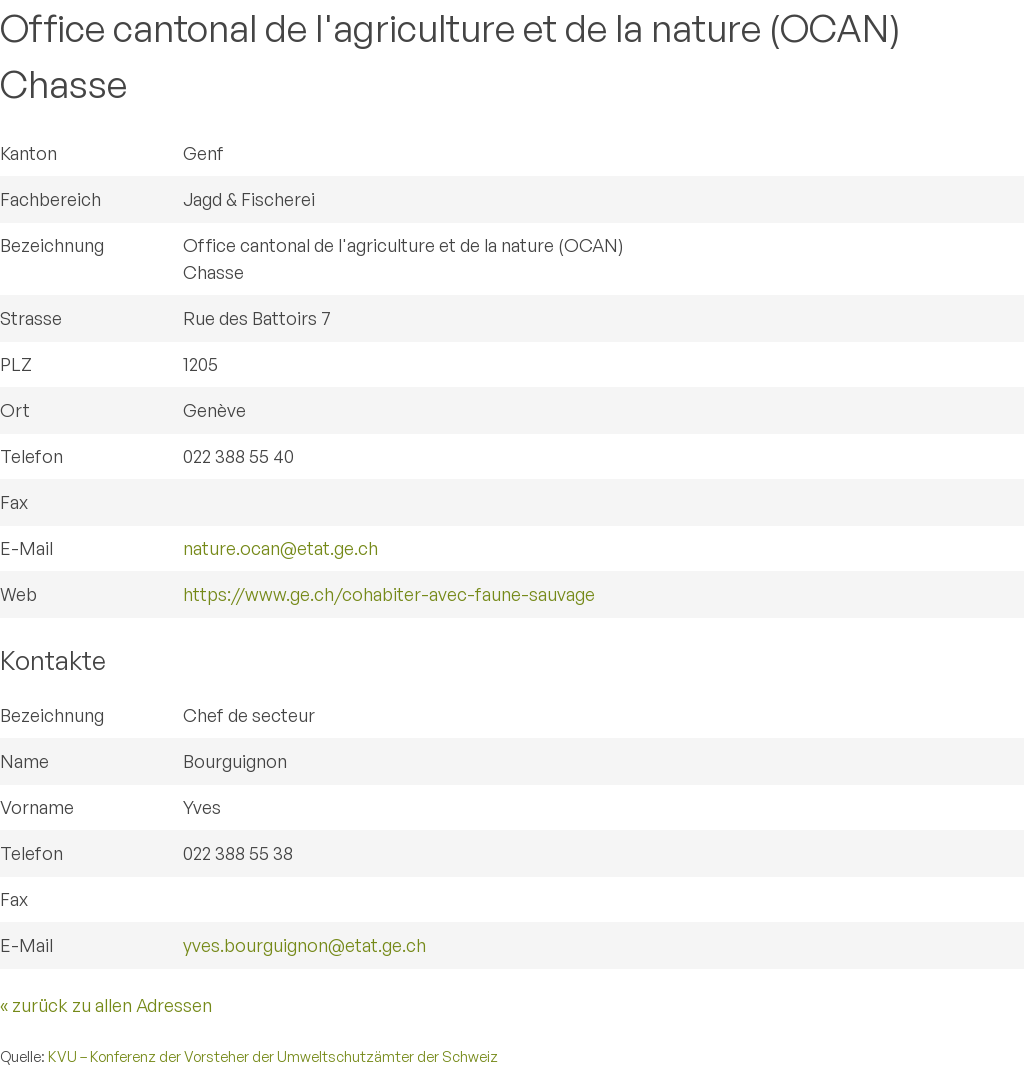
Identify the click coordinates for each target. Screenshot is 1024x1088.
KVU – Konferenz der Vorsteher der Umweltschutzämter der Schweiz (273, 1056)
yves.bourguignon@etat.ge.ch (304, 945)
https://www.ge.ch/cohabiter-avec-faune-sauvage (389, 594)
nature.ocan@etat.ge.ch (280, 548)
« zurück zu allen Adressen (106, 1005)
